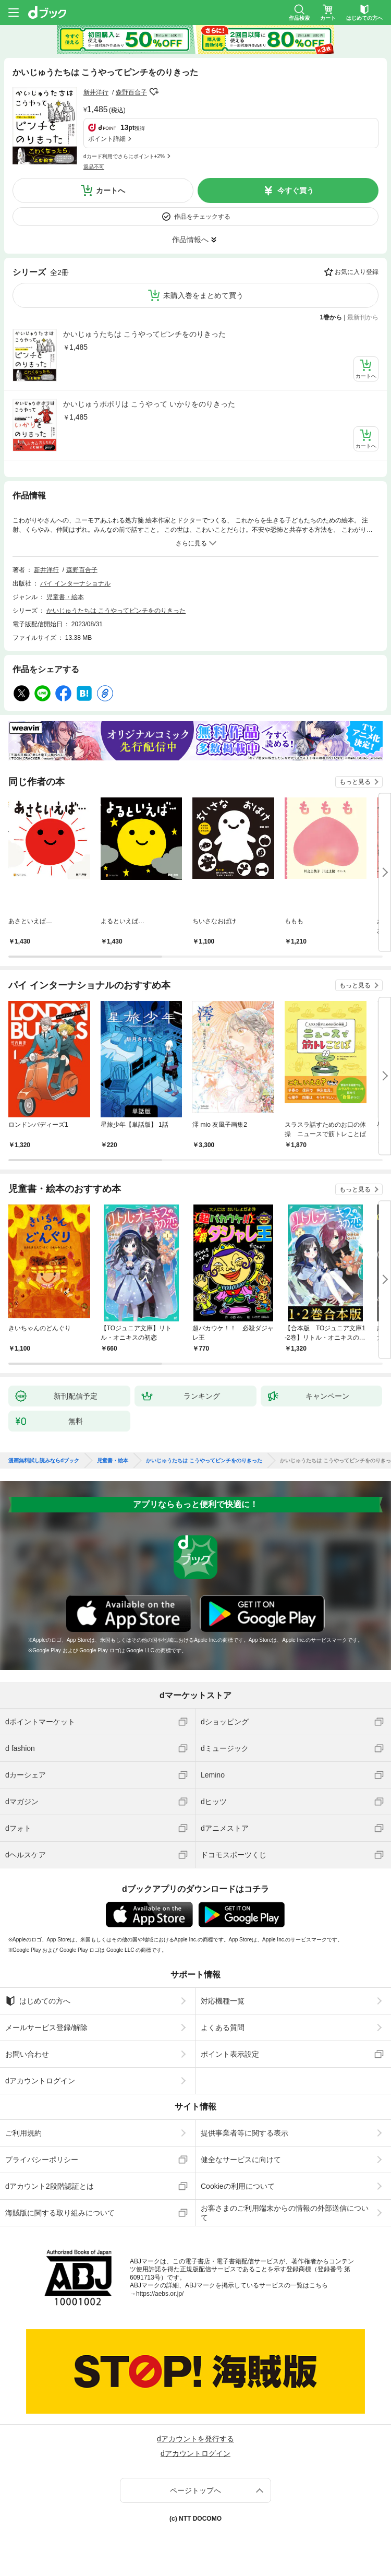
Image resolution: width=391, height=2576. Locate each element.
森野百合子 (131, 92)
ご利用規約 (23, 2133)
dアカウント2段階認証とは (49, 2186)
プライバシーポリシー (41, 2159)
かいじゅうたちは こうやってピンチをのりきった (144, 334)
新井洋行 (95, 92)
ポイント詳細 (107, 138)
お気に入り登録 (356, 272)
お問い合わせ (27, 2054)
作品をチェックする (202, 216)
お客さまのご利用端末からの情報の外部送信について (285, 2213)
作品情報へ (190, 239)
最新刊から (362, 317)
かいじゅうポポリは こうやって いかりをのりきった (149, 404)
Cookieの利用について (238, 2186)
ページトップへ (195, 2490)
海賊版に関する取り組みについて (60, 2213)
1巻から (331, 317)
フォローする (154, 92)
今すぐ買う (295, 190)
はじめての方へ (37, 2001)
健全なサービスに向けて (241, 2159)
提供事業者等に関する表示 (244, 2133)
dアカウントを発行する (195, 2439)
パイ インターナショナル (75, 583)
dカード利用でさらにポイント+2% (124, 156)
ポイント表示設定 (230, 2054)
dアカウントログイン (40, 2081)
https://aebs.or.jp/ (160, 2293)
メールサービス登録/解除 (46, 2027)
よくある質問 (223, 2027)
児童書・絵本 (65, 597)
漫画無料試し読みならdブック (43, 1460)
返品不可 (93, 167)
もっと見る (355, 781)
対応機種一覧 (223, 2001)
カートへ (110, 190)
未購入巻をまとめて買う (203, 295)
